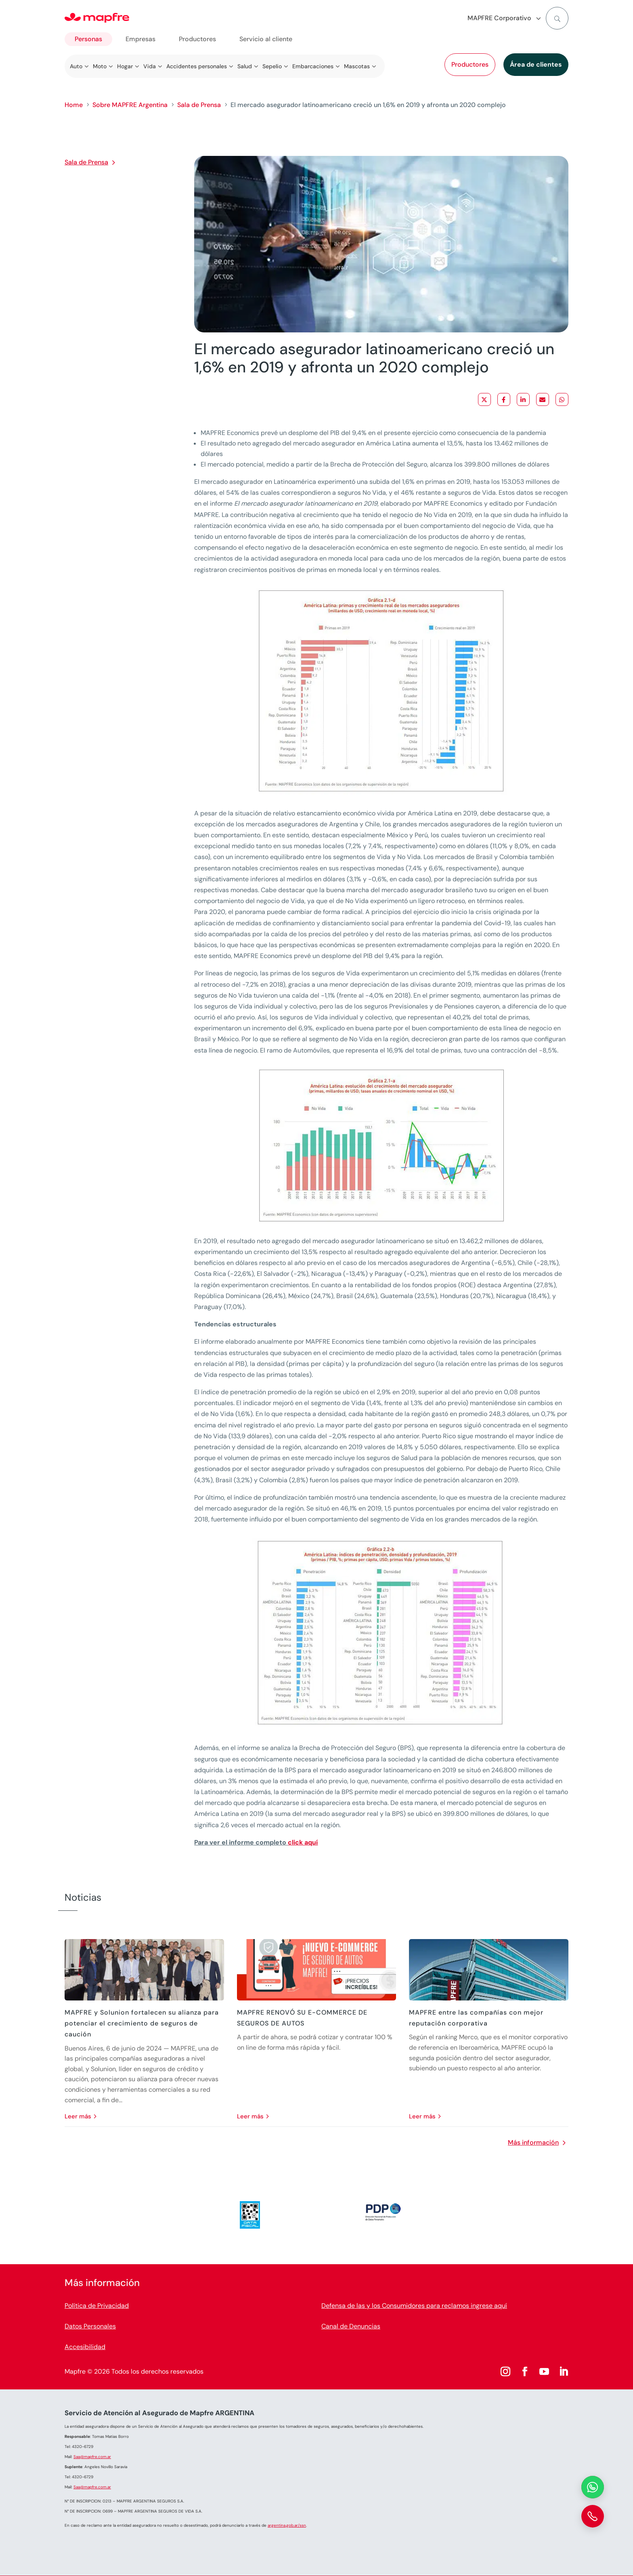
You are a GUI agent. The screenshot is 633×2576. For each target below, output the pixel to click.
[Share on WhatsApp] (561, 399)
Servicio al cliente (265, 39)
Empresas (140, 39)
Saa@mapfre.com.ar (92, 2456)
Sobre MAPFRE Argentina (130, 105)
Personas (88, 39)
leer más (78, 2116)
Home (74, 105)
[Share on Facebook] (503, 399)
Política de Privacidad (97, 2305)
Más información (533, 2142)
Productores (469, 64)
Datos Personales (90, 2326)
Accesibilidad (85, 2347)
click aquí (303, 1842)
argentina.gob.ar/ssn (287, 2525)
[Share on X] (484, 399)
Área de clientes (536, 64)
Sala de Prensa (199, 105)
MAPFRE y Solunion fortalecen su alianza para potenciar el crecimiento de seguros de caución (142, 2023)
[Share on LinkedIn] (523, 399)
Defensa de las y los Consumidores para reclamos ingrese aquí (414, 2305)
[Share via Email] (542, 399)
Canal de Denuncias (350, 2326)
